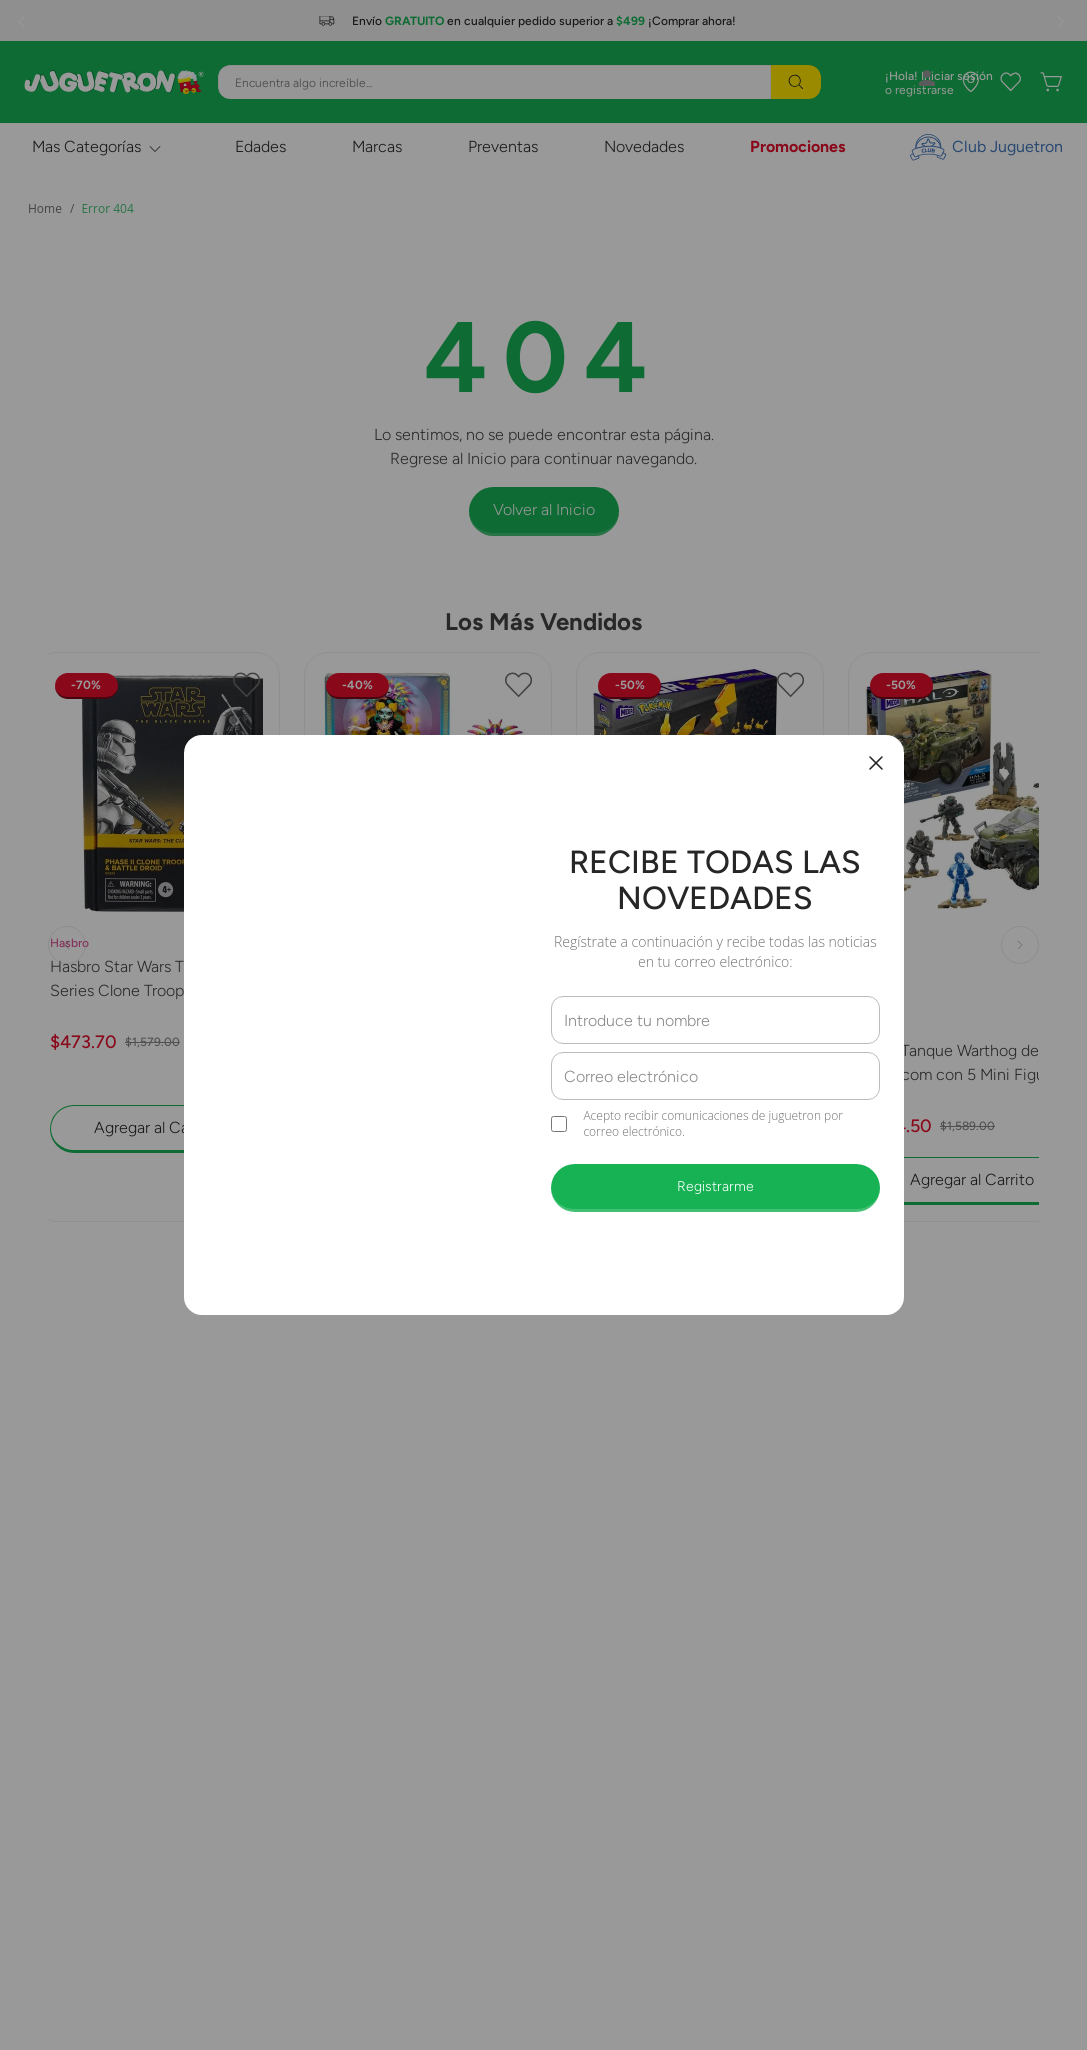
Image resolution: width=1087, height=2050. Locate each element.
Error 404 (107, 208)
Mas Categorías (86, 146)
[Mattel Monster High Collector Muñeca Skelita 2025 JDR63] (428, 937)
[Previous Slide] (24, 21)
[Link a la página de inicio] (45, 209)
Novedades (644, 146)
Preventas (503, 146)
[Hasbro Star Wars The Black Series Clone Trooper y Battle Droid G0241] (157, 937)
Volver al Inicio (544, 509)
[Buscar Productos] (796, 82)
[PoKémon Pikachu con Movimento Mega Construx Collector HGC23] (700, 937)
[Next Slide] (1063, 21)
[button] (534, 1240)
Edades (260, 146)
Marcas (377, 146)
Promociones (797, 146)
